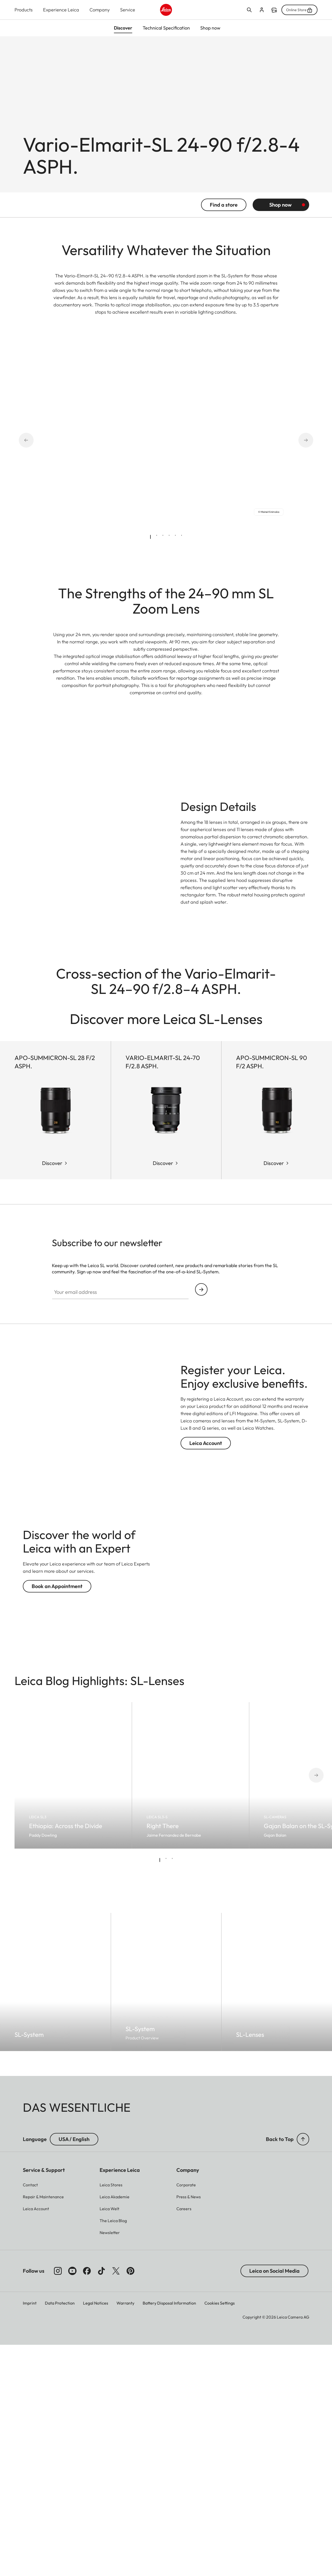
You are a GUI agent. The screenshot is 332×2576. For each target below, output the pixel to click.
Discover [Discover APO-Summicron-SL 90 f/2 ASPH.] (274, 1394)
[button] (303, 2370)
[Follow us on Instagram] (58, 2502)
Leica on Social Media (274, 2501)
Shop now (280, 212)
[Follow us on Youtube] (72, 2502)
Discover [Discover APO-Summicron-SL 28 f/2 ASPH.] (52, 1394)
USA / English (74, 2370)
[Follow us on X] (116, 2502)
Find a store (274, 10)
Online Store (299, 9)
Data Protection (60, 2534)
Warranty (125, 2534)
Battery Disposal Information (169, 2534)
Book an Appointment (57, 1817)
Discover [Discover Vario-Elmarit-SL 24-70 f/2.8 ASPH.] (163, 1394)
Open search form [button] (249, 10)
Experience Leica (61, 10)
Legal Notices (95, 2534)
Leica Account (205, 1674)
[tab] (150, 545)
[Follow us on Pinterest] (130, 2502)
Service (127, 10)
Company (99, 10)
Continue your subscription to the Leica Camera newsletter (201, 1520)
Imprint (30, 2534)
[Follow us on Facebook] (87, 2502)
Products (24, 10)
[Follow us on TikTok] (101, 2502)
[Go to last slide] (33, 448)
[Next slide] (299, 448)
